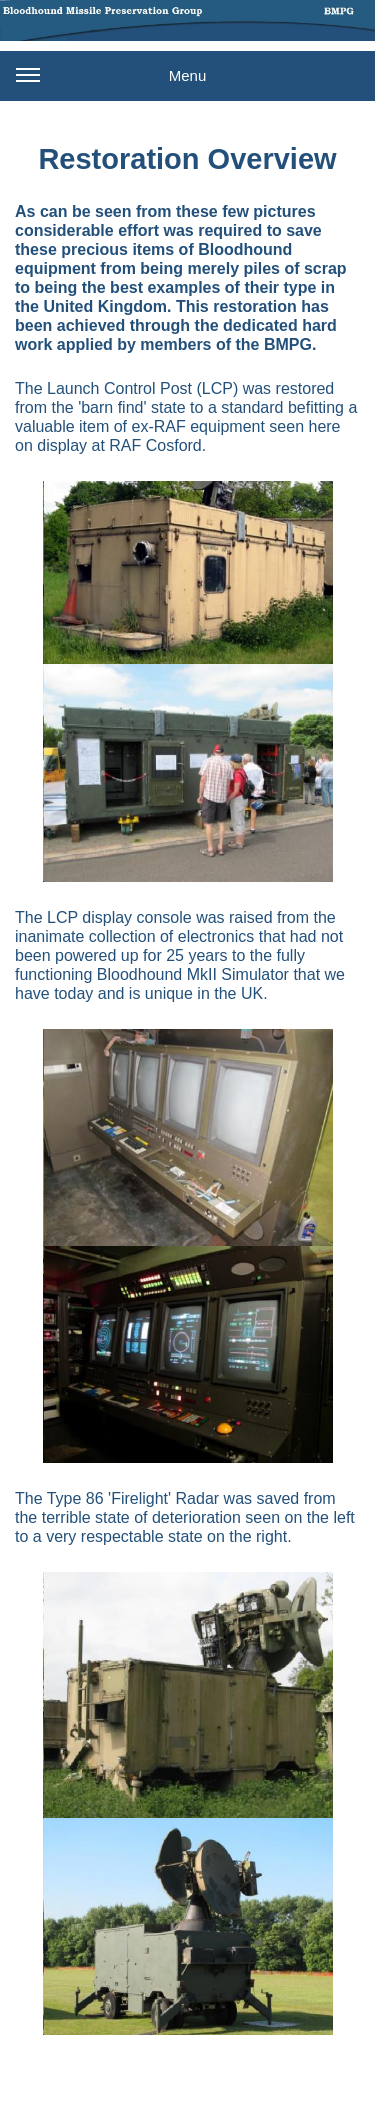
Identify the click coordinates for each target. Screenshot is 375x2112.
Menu (111, 82)
